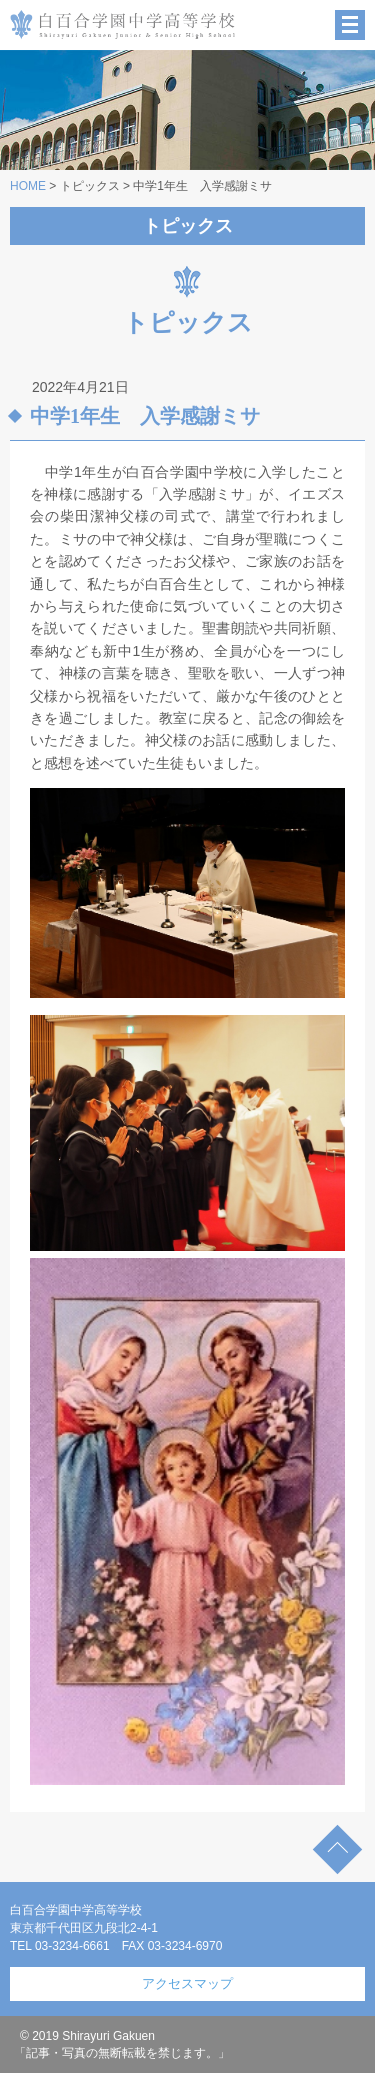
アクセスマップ (187, 1983)
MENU (350, 25)
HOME (28, 186)
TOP (337, 1849)
